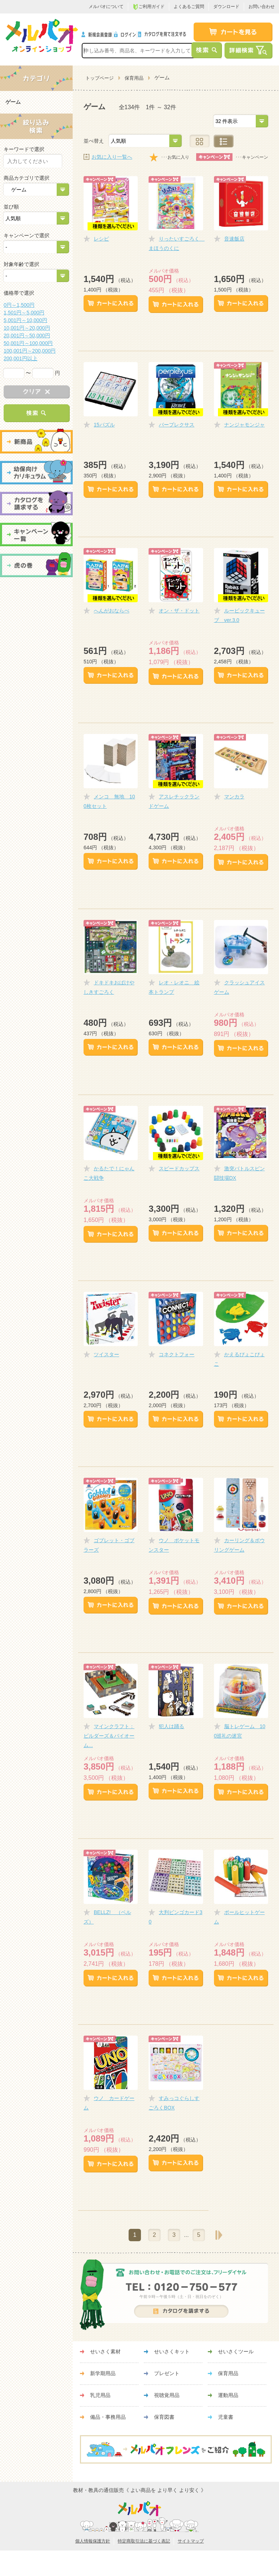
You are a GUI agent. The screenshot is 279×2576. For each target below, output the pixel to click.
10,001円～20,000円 (27, 328)
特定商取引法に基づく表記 (144, 2541)
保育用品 (134, 78)
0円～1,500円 (19, 305)
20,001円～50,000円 (27, 335)
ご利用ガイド (149, 7)
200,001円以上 (20, 358)
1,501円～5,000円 (24, 312)
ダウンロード (226, 6)
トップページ (99, 78)
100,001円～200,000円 (30, 351)
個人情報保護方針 (92, 2541)
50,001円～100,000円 (28, 343)
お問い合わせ (261, 6)
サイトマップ (191, 2541)
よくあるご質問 (189, 6)
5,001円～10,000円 (25, 320)
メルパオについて (106, 6)
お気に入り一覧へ (112, 157)
